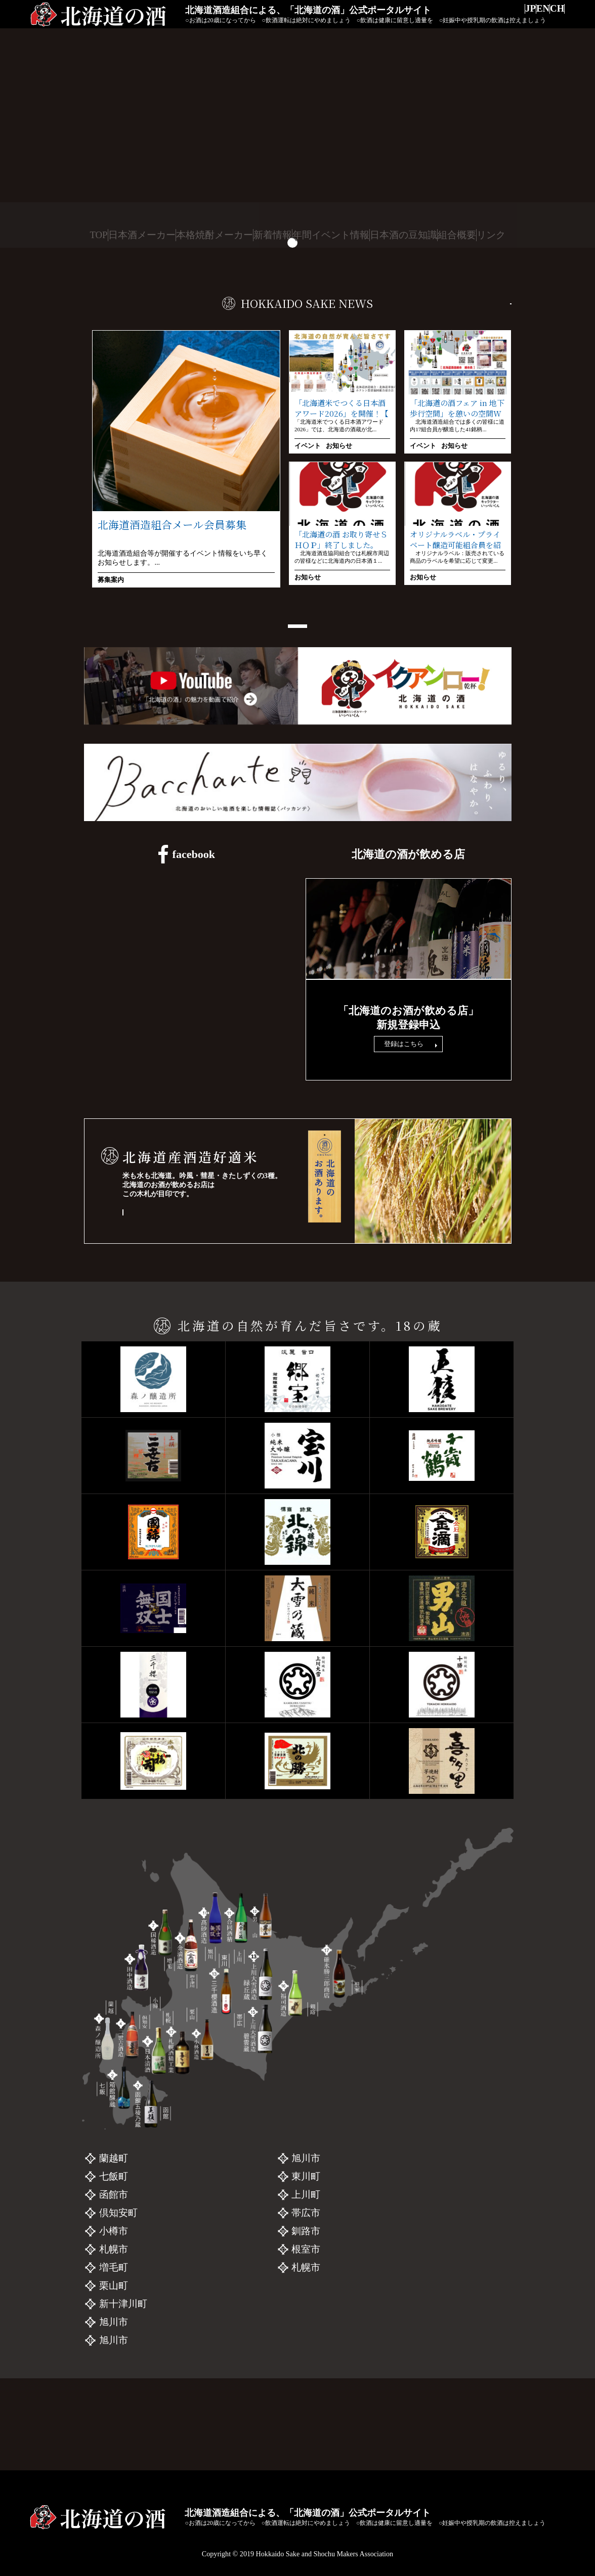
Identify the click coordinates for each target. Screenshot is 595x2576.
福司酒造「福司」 (383, 2312)
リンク (496, 235)
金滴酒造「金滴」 (190, 2385)
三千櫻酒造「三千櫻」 (393, 2257)
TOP (94, 235)
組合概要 (457, 235)
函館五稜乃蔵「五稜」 (200, 2276)
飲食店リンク (408, 999)
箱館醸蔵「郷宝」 (190, 2257)
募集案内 (111, 579)
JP (506, 16)
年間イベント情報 (331, 235)
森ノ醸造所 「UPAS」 (198, 2239)
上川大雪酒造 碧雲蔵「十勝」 (408, 2294)
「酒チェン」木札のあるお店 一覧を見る (195, 1290)
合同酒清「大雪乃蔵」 (200, 2421)
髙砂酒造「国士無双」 (200, 2403)
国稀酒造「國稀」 (190, 2348)
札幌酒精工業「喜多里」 (397, 2348)
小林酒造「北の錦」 (195, 2367)
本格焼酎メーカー (212, 235)
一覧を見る (485, 301)
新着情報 (272, 235)
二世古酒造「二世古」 (200, 2294)
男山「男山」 (373, 2239)
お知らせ (339, 445)
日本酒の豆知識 (402, 235)
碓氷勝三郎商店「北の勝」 (402, 2330)
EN (528, 16)
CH (552, 16)
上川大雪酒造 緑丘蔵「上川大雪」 (418, 2276)
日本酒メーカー (141, 235)
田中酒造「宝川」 (190, 2312)
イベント (307, 445)
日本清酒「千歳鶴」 (195, 2330)
